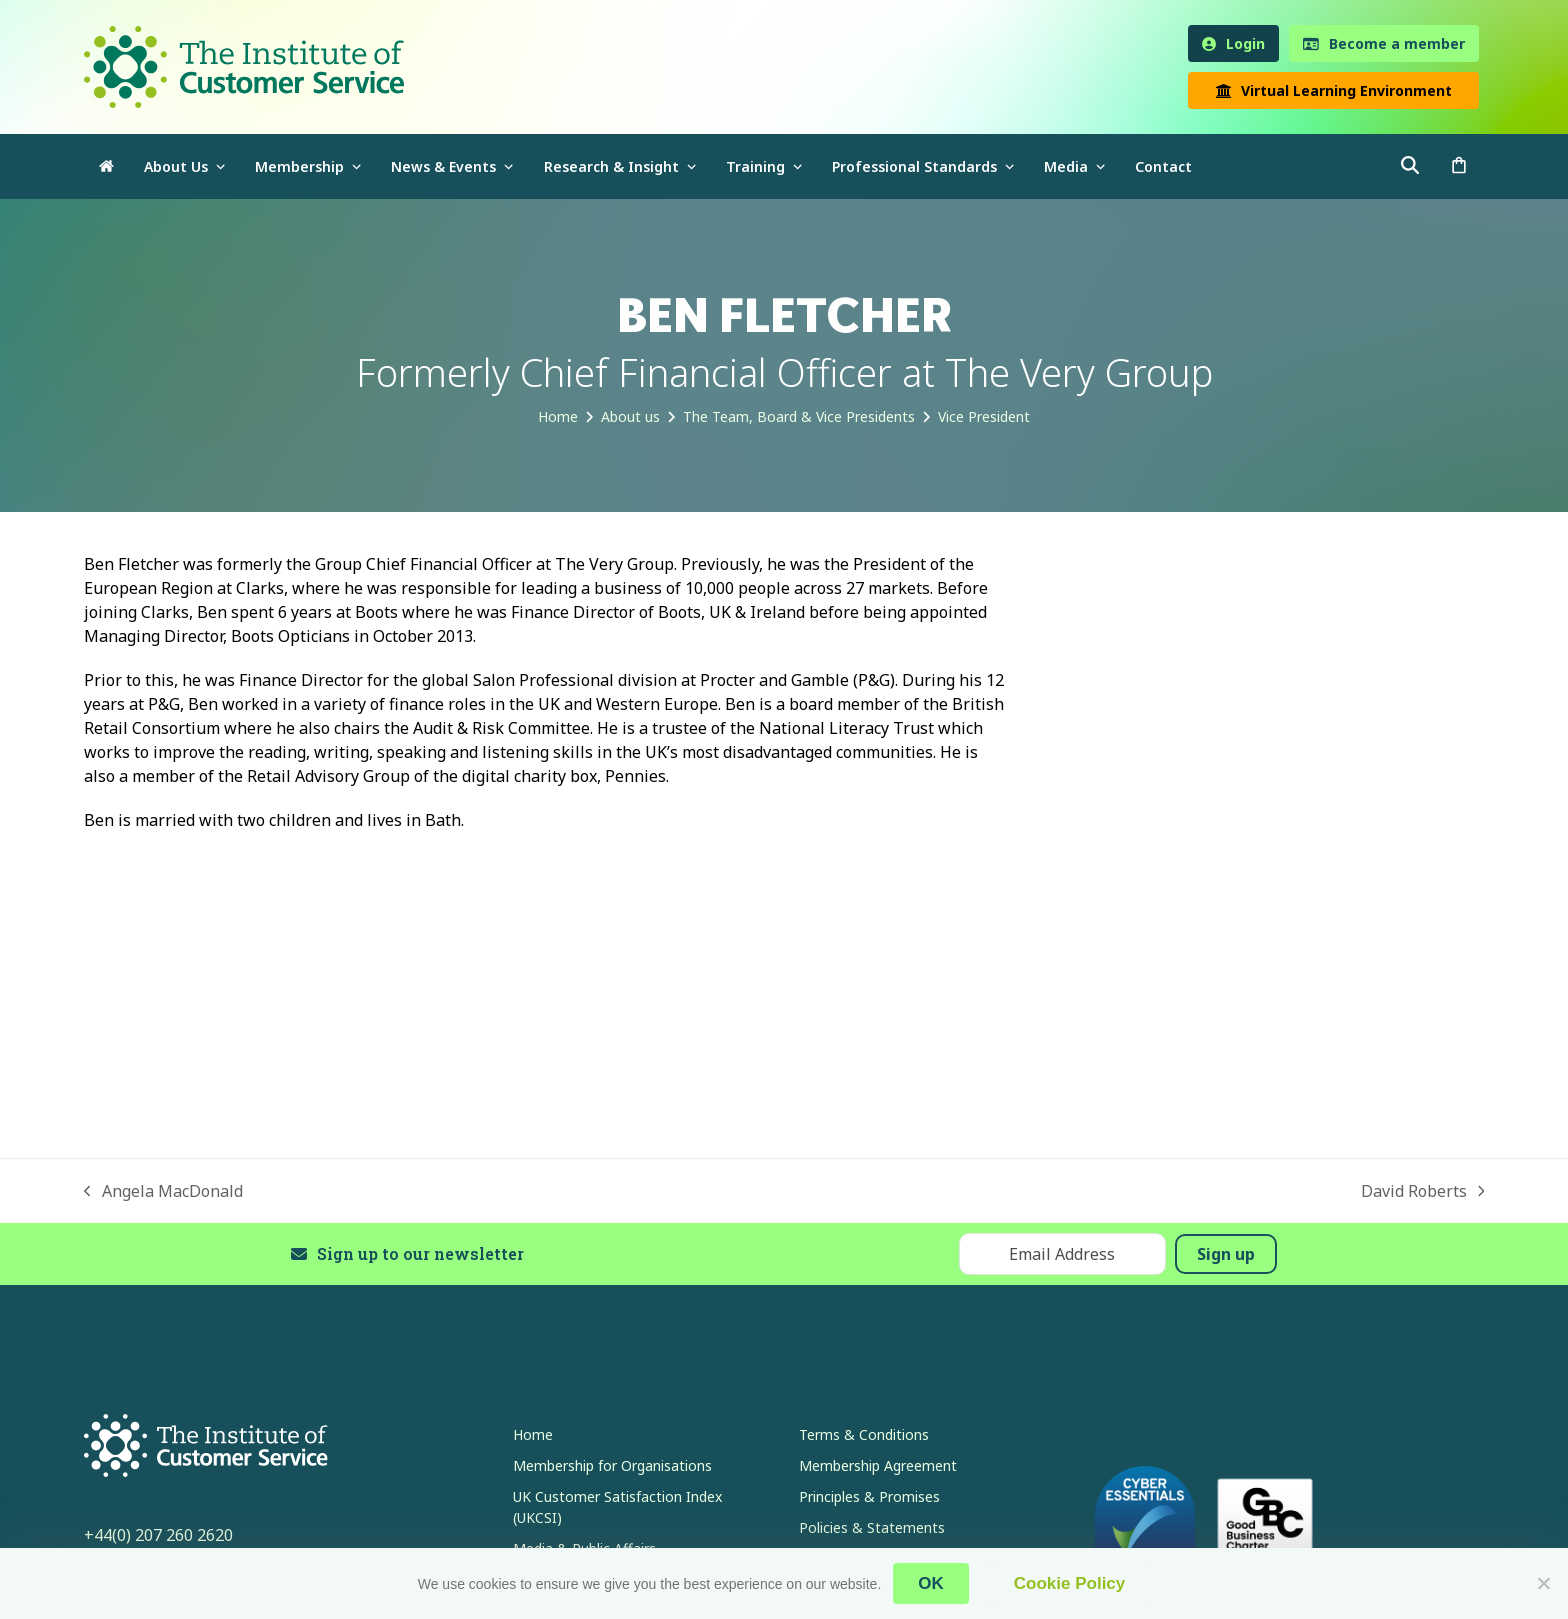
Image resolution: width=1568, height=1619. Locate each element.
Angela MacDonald (163, 1191)
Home (533, 1434)
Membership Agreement (878, 1465)
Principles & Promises (869, 1496)
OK (931, 1583)
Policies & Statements (872, 1527)
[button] (1459, 166)
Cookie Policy (1069, 1583)
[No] (1543, 1583)
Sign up (1226, 1254)
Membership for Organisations (612, 1465)
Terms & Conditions (864, 1434)
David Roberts (1423, 1191)
